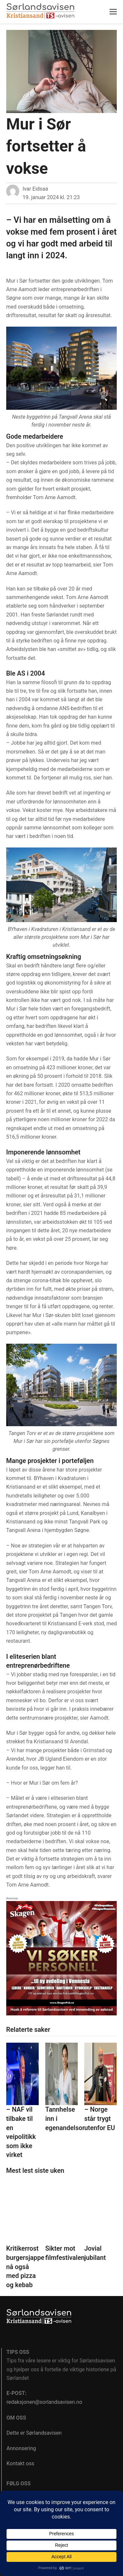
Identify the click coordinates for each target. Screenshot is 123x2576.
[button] (113, 12)
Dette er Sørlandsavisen (34, 2433)
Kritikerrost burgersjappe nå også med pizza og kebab (25, 2266)
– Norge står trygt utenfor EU (99, 2118)
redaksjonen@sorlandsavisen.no (44, 2402)
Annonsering (21, 2448)
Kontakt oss (20, 2463)
